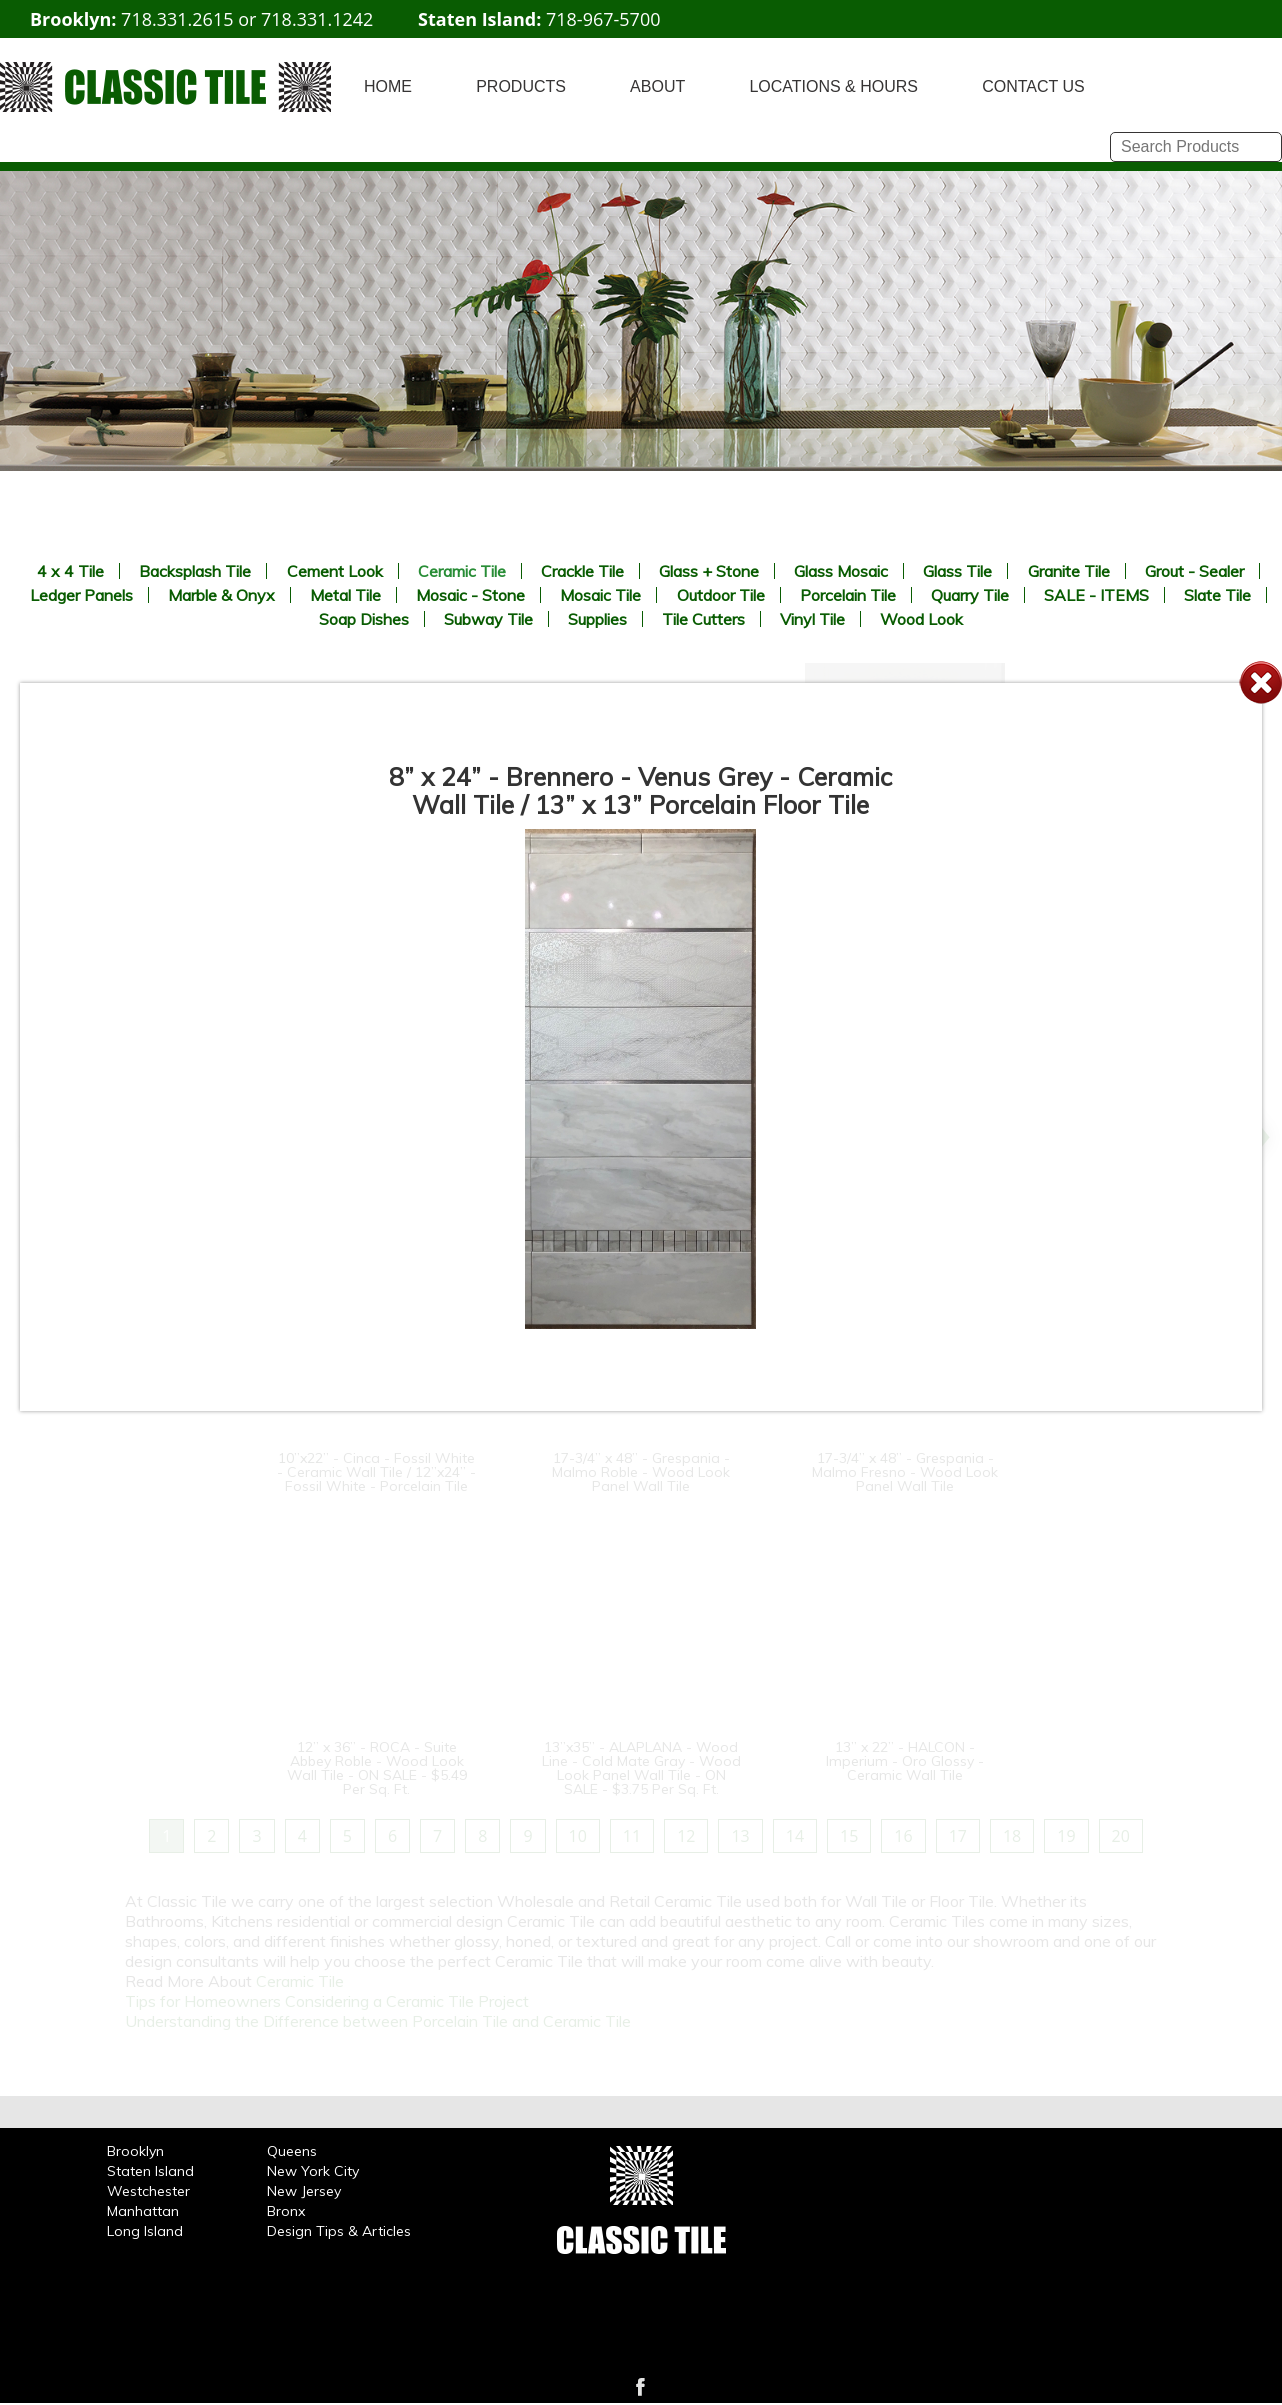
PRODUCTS (521, 86)
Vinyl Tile (812, 619)
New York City (313, 2171)
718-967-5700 (603, 19)
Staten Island (150, 2171)
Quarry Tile (970, 595)
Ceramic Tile (462, 571)
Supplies (597, 619)
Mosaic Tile (600, 595)
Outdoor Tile (721, 595)
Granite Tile (1069, 571)
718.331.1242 (317, 19)
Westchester (148, 2191)
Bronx (286, 2211)
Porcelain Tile (848, 595)
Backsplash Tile (195, 571)
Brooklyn (135, 2151)
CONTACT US (1033, 86)
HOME (388, 86)
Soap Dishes (364, 619)
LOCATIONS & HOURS (833, 86)
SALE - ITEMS (1096, 595)
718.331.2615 (177, 19)
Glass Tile (957, 571)
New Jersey (304, 2191)
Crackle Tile (582, 571)
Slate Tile (1217, 595)
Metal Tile (345, 595)
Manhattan (143, 2211)
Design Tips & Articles (339, 2231)
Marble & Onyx (221, 595)
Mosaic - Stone (470, 595)
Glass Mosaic (841, 571)
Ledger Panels (81, 595)
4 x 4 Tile (70, 571)
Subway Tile (488, 619)
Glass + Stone (709, 571)
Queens (292, 2151)
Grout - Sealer (1194, 571)
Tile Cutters (703, 619)
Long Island (145, 2231)
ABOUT (657, 86)
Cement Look (335, 571)
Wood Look (921, 619)
